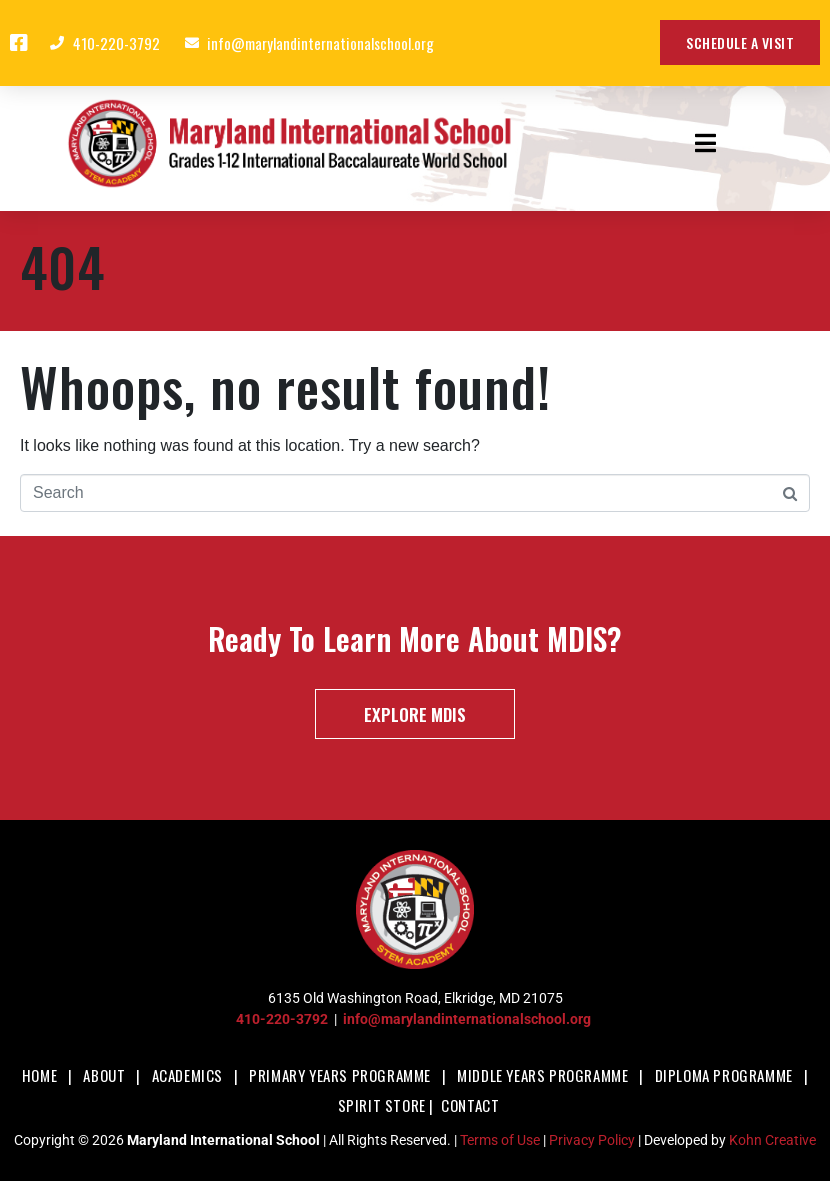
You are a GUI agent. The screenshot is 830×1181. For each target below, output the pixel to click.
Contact (470, 1105)
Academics (187, 1075)
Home (39, 1075)
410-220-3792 (282, 1019)
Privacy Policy (592, 1140)
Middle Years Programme (542, 1075)
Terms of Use (500, 1140)
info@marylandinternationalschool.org (467, 1019)
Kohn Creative (772, 1140)
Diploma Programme (724, 1075)
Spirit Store (382, 1105)
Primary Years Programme (340, 1075)
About (104, 1075)
